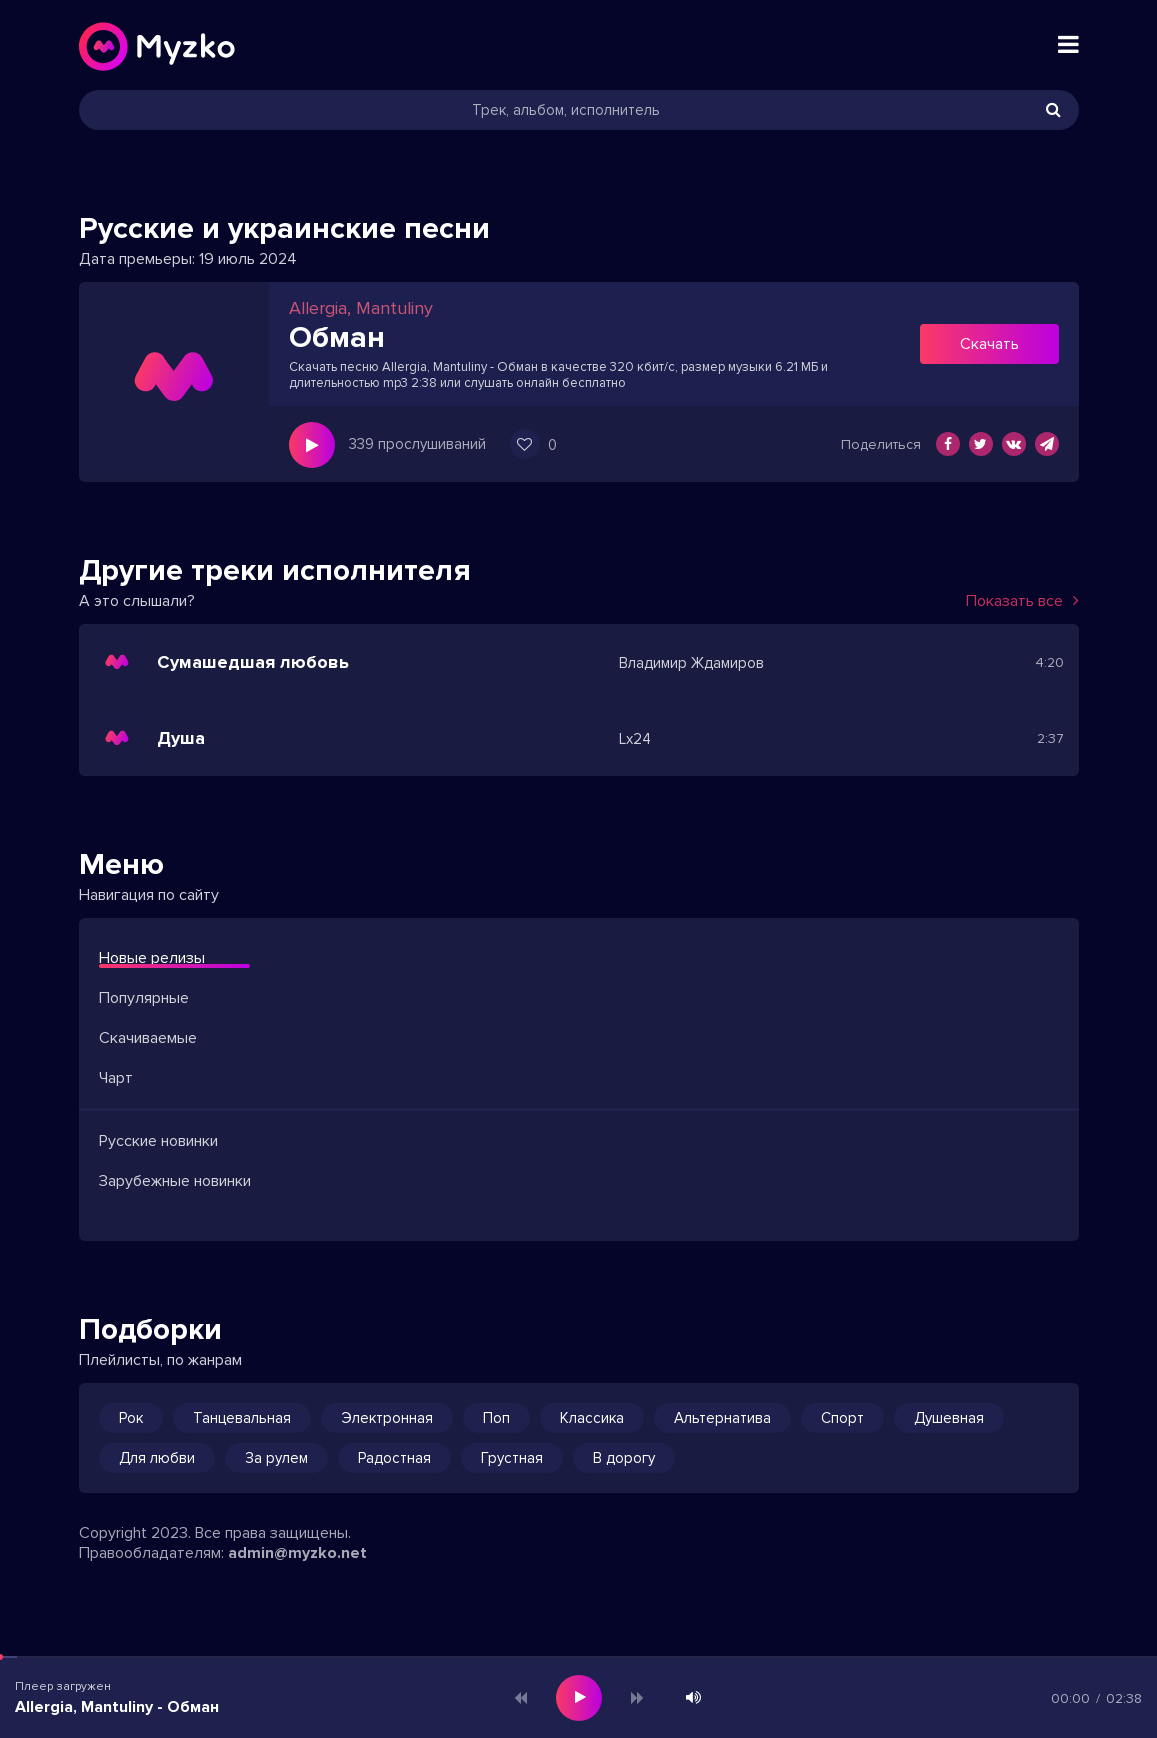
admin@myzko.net (297, 1553)
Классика (592, 1418)
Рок (131, 1418)
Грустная (512, 1458)
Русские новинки (158, 1141)
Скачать (989, 344)
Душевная (949, 1418)
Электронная (387, 1418)
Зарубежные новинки (175, 1181)
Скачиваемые (148, 1038)
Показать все (1022, 601)
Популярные (144, 998)
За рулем (276, 1458)
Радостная (394, 1458)
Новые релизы (152, 958)
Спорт (842, 1418)
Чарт (116, 1078)
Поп (496, 1418)
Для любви (157, 1458)
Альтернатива (722, 1418)
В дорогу (624, 1458)
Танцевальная (242, 1418)
